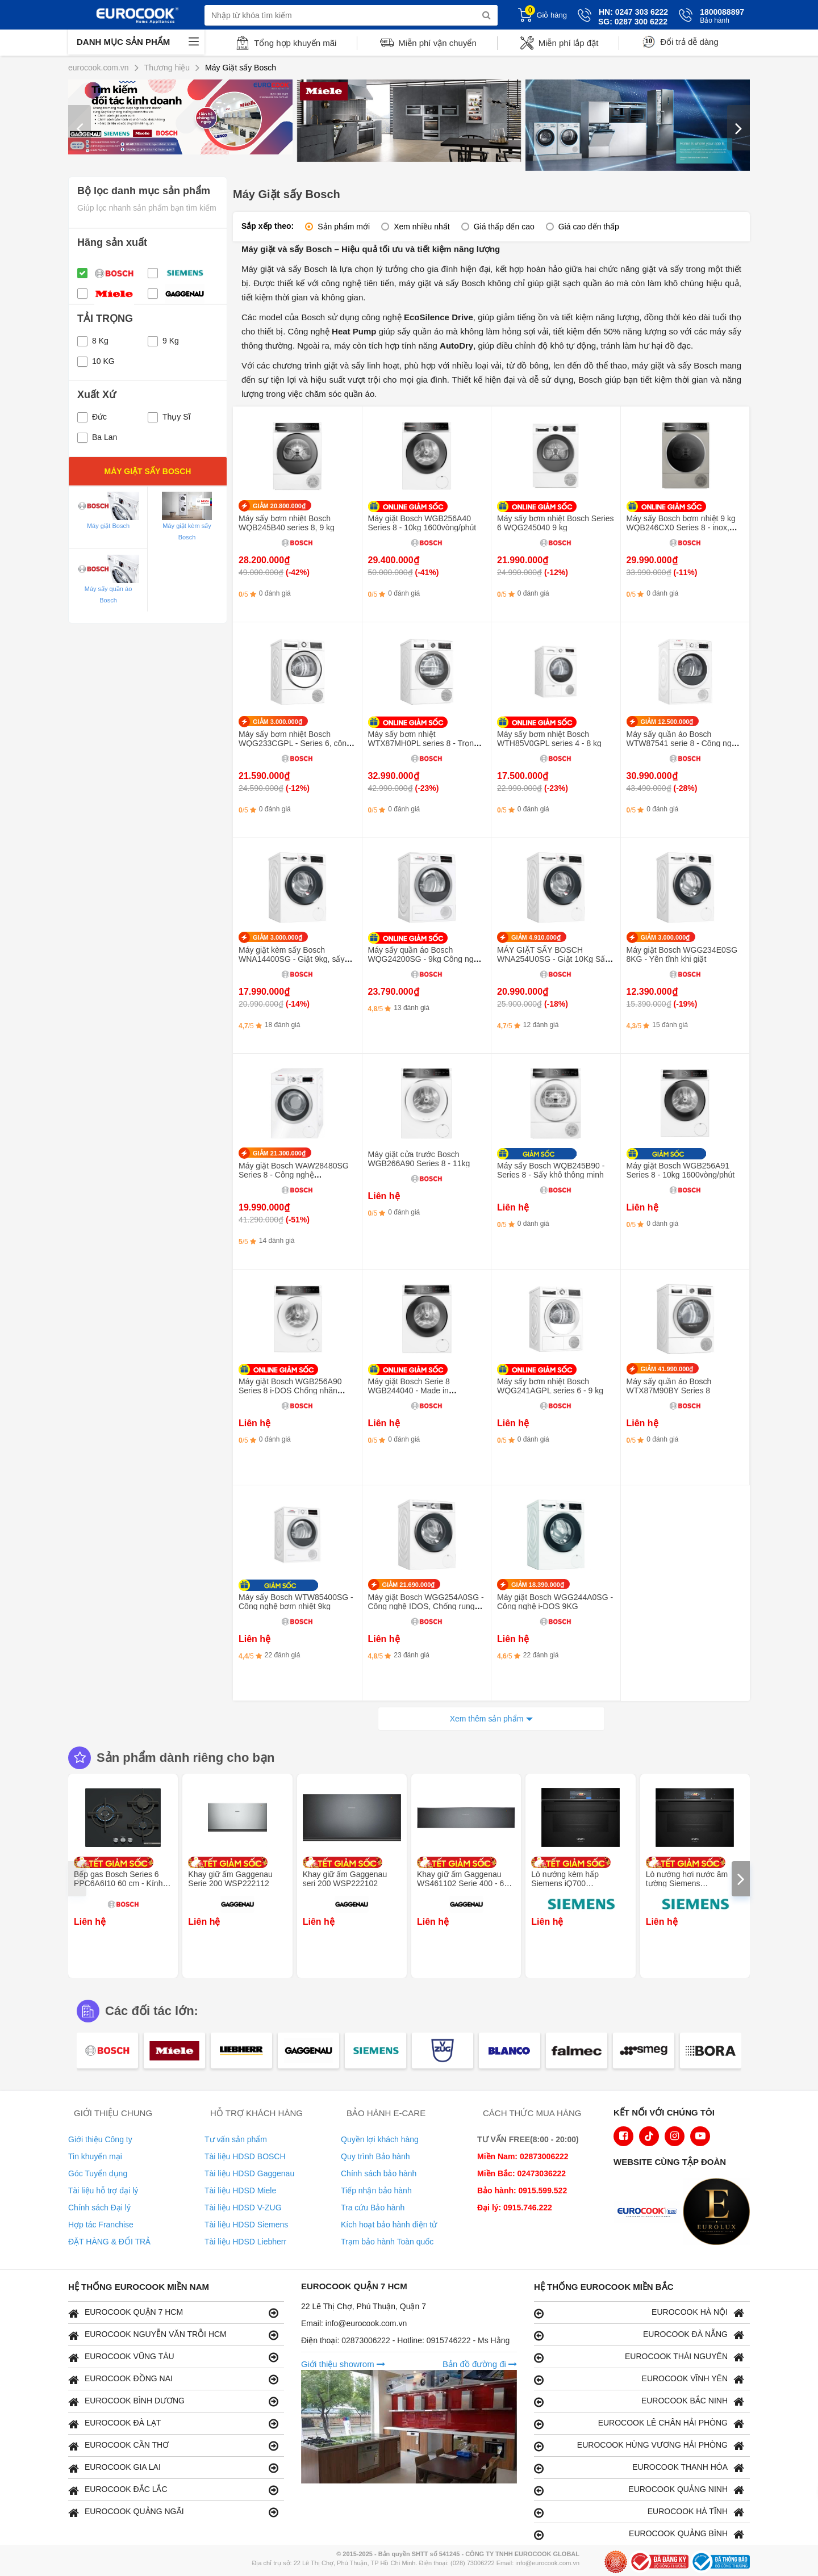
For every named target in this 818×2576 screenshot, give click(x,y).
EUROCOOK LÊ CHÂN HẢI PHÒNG (639, 2423)
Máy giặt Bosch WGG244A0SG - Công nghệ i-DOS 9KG (555, 1602)
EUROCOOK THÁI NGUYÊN (639, 2357)
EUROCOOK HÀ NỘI (639, 2312)
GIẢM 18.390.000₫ (537, 1584)
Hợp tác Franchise (100, 2224)
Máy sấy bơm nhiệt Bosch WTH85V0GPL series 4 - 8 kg (549, 739)
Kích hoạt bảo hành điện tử (389, 2224)
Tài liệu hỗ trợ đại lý (103, 2190)
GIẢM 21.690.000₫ (408, 1584)
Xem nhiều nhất (422, 226)
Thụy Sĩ (169, 416)
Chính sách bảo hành (378, 2173)
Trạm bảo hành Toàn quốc (387, 2241)
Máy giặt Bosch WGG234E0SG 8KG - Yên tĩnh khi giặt (682, 954)
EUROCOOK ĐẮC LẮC (173, 2490)
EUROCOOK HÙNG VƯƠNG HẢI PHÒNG (639, 2445)
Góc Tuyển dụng (97, 2173)
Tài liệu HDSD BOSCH (245, 2156)
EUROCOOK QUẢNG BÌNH (639, 2534)
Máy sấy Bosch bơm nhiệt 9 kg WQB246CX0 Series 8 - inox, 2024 (681, 527)
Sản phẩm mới (344, 226)
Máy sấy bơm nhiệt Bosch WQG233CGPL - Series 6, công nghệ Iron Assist (295, 743)
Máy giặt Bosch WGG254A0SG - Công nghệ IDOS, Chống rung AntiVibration (426, 1606)
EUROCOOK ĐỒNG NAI (173, 2379)
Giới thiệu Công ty (100, 2139)
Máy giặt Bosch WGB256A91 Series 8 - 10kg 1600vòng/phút (681, 1170)
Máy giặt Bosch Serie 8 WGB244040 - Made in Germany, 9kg (409, 1390)
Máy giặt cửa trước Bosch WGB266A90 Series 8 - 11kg (419, 1159)
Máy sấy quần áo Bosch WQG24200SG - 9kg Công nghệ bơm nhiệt (425, 959)
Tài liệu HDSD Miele (240, 2190)
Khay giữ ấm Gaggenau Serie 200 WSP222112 (230, 1879)
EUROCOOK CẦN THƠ (173, 2445)
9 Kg (163, 340)
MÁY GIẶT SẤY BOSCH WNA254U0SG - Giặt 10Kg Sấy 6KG (553, 959)
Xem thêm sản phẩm (487, 1718)
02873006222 (367, 2340)
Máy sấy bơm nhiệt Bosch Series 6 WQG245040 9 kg (555, 523)
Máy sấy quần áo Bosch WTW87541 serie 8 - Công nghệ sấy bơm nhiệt (684, 743)
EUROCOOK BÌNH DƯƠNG (173, 2401)
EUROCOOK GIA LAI (173, 2467)
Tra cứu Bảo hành (372, 2207)
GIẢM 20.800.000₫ (279, 505)
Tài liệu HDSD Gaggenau (249, 2173)
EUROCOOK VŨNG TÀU (173, 2357)
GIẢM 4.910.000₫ (536, 937)
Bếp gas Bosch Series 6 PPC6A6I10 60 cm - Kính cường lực (118, 1883)
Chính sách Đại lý (99, 2207)
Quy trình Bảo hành (375, 2156)
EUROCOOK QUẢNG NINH (639, 2490)
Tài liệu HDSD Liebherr (245, 2241)
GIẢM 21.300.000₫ (279, 1153)
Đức (92, 416)
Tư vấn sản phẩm (235, 2139)
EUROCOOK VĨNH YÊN (639, 2379)
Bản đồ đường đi (480, 2364)
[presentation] (79, 127)
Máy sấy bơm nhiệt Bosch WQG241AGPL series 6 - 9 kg (550, 1386)
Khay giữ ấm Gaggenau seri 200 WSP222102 (345, 1879)
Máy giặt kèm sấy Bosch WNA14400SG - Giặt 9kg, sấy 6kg (291, 959)
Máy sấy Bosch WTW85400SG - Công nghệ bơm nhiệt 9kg (296, 1602)
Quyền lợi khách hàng (380, 2139)
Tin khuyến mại (95, 2156)
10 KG (96, 361)
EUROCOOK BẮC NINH (639, 2401)
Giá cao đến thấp (588, 226)
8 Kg (92, 340)
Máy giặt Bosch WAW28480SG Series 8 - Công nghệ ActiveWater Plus (294, 1174)
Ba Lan (97, 437)
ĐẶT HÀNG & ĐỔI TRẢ (109, 2241)
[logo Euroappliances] (650, 2212)
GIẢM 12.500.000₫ (667, 721)
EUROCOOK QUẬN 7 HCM (173, 2312)
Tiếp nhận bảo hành (376, 2190)
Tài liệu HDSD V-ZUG (243, 2207)
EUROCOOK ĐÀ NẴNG (639, 2335)
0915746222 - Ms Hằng (468, 2340)
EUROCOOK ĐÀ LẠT (173, 2423)
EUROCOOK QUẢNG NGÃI (173, 2512)
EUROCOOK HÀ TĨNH (639, 2512)
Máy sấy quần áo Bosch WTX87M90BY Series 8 (669, 1386)
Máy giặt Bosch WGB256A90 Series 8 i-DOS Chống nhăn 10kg (290, 1390)
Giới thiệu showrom (343, 2364)
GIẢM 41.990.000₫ (667, 1369)
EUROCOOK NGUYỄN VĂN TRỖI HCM (173, 2335)
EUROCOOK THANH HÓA (639, 2467)
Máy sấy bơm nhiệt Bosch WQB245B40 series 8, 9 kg (287, 523)
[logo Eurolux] (719, 2212)
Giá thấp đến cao (504, 226)
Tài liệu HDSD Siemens (246, 2224)
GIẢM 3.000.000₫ (277, 721)
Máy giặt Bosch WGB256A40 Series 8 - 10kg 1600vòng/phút (422, 523)
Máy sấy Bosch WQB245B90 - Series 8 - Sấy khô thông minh (550, 1170)
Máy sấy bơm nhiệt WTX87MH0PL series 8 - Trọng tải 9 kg (423, 743)
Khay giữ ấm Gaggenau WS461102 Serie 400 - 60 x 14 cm (466, 1883)
